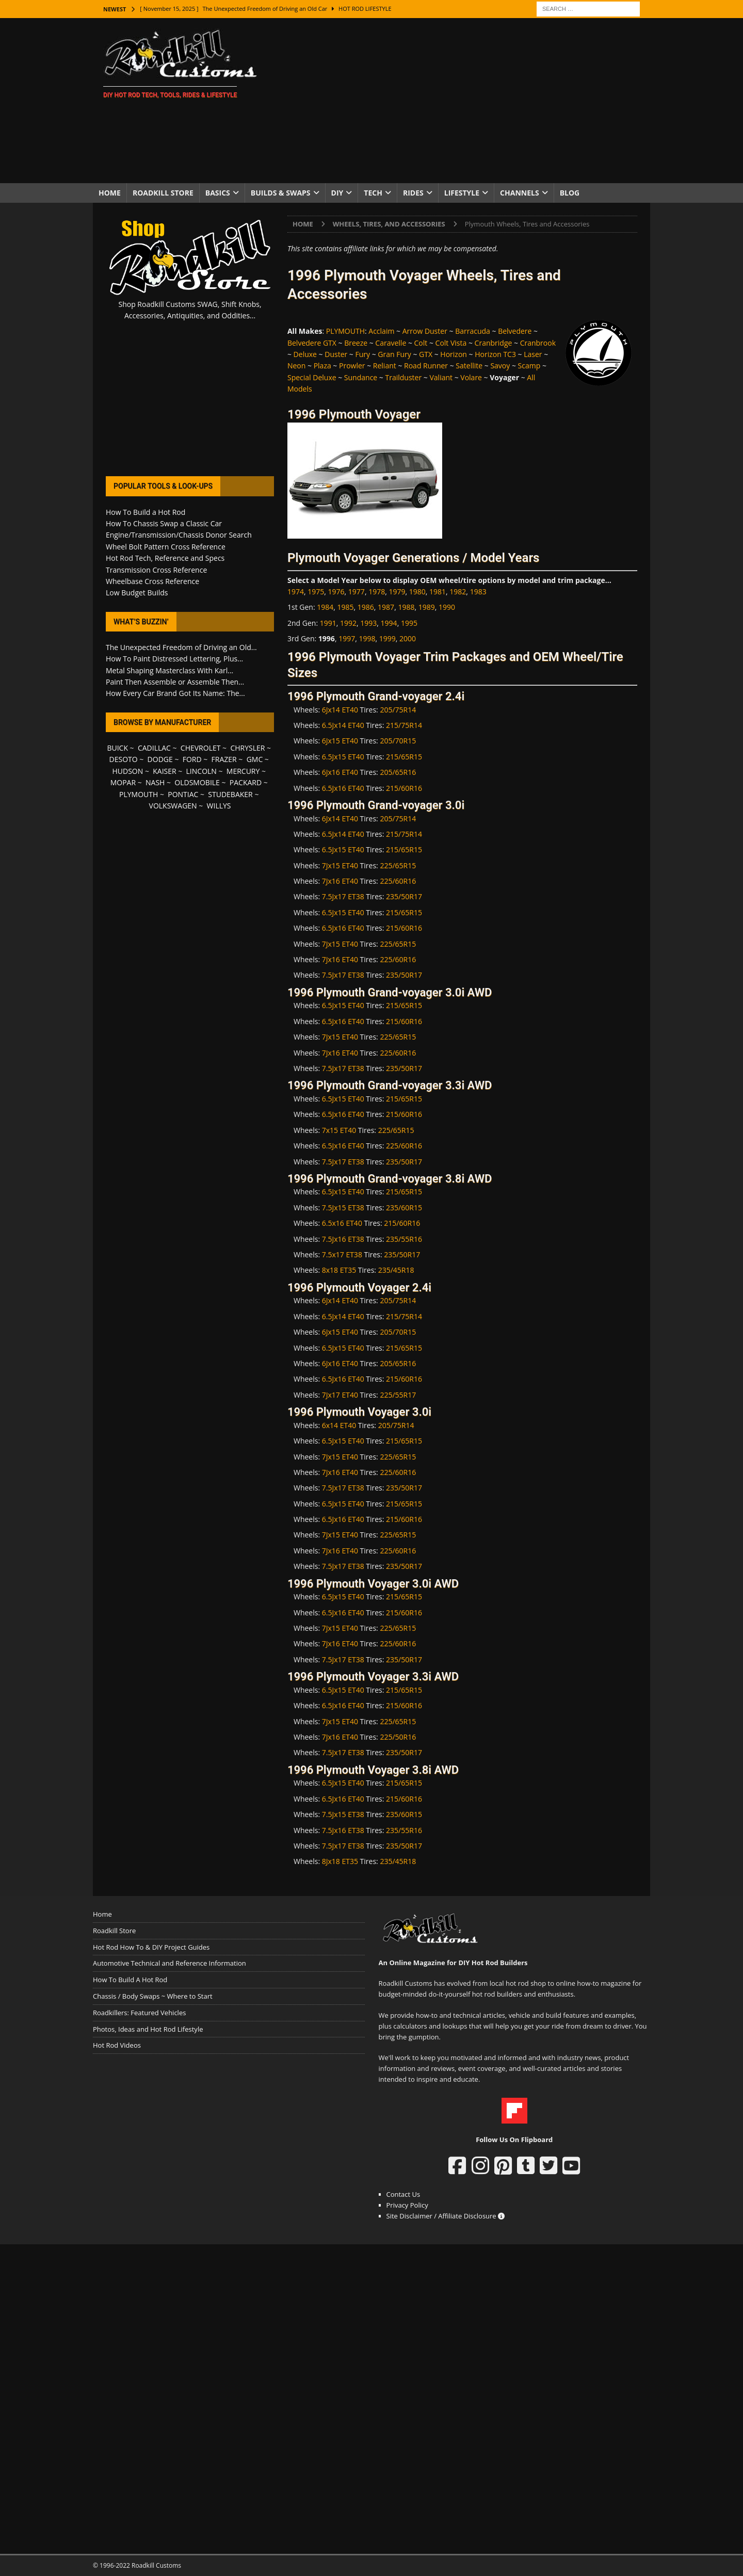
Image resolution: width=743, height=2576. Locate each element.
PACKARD (246, 782)
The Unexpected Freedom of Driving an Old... (181, 647)
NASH (155, 782)
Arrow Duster (424, 331)
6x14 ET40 (339, 1425)
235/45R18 (396, 1270)
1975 (316, 591)
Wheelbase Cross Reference (152, 581)
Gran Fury (394, 354)
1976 (336, 591)
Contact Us (403, 2194)
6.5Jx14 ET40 (343, 725)
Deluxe (305, 354)
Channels (519, 193)
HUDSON (127, 771)
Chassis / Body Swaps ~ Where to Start (153, 1996)
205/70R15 (398, 741)
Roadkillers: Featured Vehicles (139, 2012)
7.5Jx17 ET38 (343, 896)
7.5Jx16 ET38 (343, 1239)
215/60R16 (404, 788)
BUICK (117, 748)
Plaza (322, 365)
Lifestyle (461, 193)
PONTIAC (183, 794)
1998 (367, 638)
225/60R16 (398, 881)
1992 (348, 623)
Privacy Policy (407, 2205)
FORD (192, 759)
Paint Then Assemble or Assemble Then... (175, 682)
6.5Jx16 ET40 (343, 788)
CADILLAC (154, 748)
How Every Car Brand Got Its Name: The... (175, 693)
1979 (397, 591)
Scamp (529, 365)
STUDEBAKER (230, 794)
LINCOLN (201, 771)
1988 (406, 607)
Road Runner (426, 365)
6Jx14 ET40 (340, 710)
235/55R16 (404, 1239)
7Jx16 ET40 (340, 881)
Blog (570, 193)
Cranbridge (493, 343)
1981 (437, 591)
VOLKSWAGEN (173, 806)
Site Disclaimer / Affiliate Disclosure (445, 2216)
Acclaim (381, 331)
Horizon (453, 354)
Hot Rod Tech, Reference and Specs (165, 558)
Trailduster (403, 377)
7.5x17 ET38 (342, 1254)
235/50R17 (404, 896)
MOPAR (123, 782)
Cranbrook (538, 343)
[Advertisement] (461, 100)
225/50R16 (398, 1737)
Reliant (384, 365)
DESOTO (123, 759)
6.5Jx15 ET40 (343, 757)
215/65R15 (404, 757)
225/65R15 (398, 865)
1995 (409, 623)
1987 (386, 607)
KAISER (164, 771)
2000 (407, 638)
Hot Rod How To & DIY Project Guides (151, 1947)
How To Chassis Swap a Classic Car (164, 523)
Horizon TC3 (495, 354)
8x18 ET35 (339, 1270)
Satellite (469, 365)
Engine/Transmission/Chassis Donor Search (179, 535)
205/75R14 (398, 710)
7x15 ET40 (339, 1130)
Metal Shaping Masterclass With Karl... (169, 670)
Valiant (441, 377)
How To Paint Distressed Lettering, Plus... (174, 658)
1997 (346, 638)
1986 (366, 607)
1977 (356, 591)
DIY (337, 193)
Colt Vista (451, 343)
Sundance (360, 377)
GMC (255, 759)
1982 (457, 591)
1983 (478, 591)
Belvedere (514, 331)
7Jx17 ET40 (340, 1395)
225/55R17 (398, 1395)
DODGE (160, 759)
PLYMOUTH (345, 331)
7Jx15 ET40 (340, 865)
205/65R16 (398, 772)
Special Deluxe (311, 377)
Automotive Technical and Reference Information (169, 1963)
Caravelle (390, 343)
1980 (417, 591)
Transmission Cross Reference (156, 570)
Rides (413, 193)
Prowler (352, 365)
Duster (336, 354)
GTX (425, 354)
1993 (368, 623)
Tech (373, 193)
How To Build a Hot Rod (145, 512)
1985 (345, 607)
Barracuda (472, 331)
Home (110, 193)
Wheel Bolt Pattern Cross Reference (165, 547)
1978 (376, 591)
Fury (363, 354)
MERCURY (243, 771)
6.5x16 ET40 (342, 1223)
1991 (328, 623)
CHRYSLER (247, 748)
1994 (389, 623)
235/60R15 (404, 1207)
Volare (471, 377)
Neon (296, 365)
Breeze (355, 343)
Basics (217, 193)
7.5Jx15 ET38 (343, 1207)
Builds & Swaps (281, 193)
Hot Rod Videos (117, 2045)
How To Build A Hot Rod (130, 1979)
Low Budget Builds (137, 592)
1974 (295, 591)
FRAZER (224, 759)
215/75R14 (404, 725)
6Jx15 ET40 (340, 741)
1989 (426, 607)
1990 (447, 607)
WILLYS (219, 806)
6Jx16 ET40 (340, 772)
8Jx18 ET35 (340, 1861)
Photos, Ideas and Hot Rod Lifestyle (148, 2029)
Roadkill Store (163, 193)
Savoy (500, 365)
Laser (533, 354)
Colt (421, 343)
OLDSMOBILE (197, 782)
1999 (387, 638)
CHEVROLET (201, 748)
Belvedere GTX (311, 343)
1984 (325, 607)
